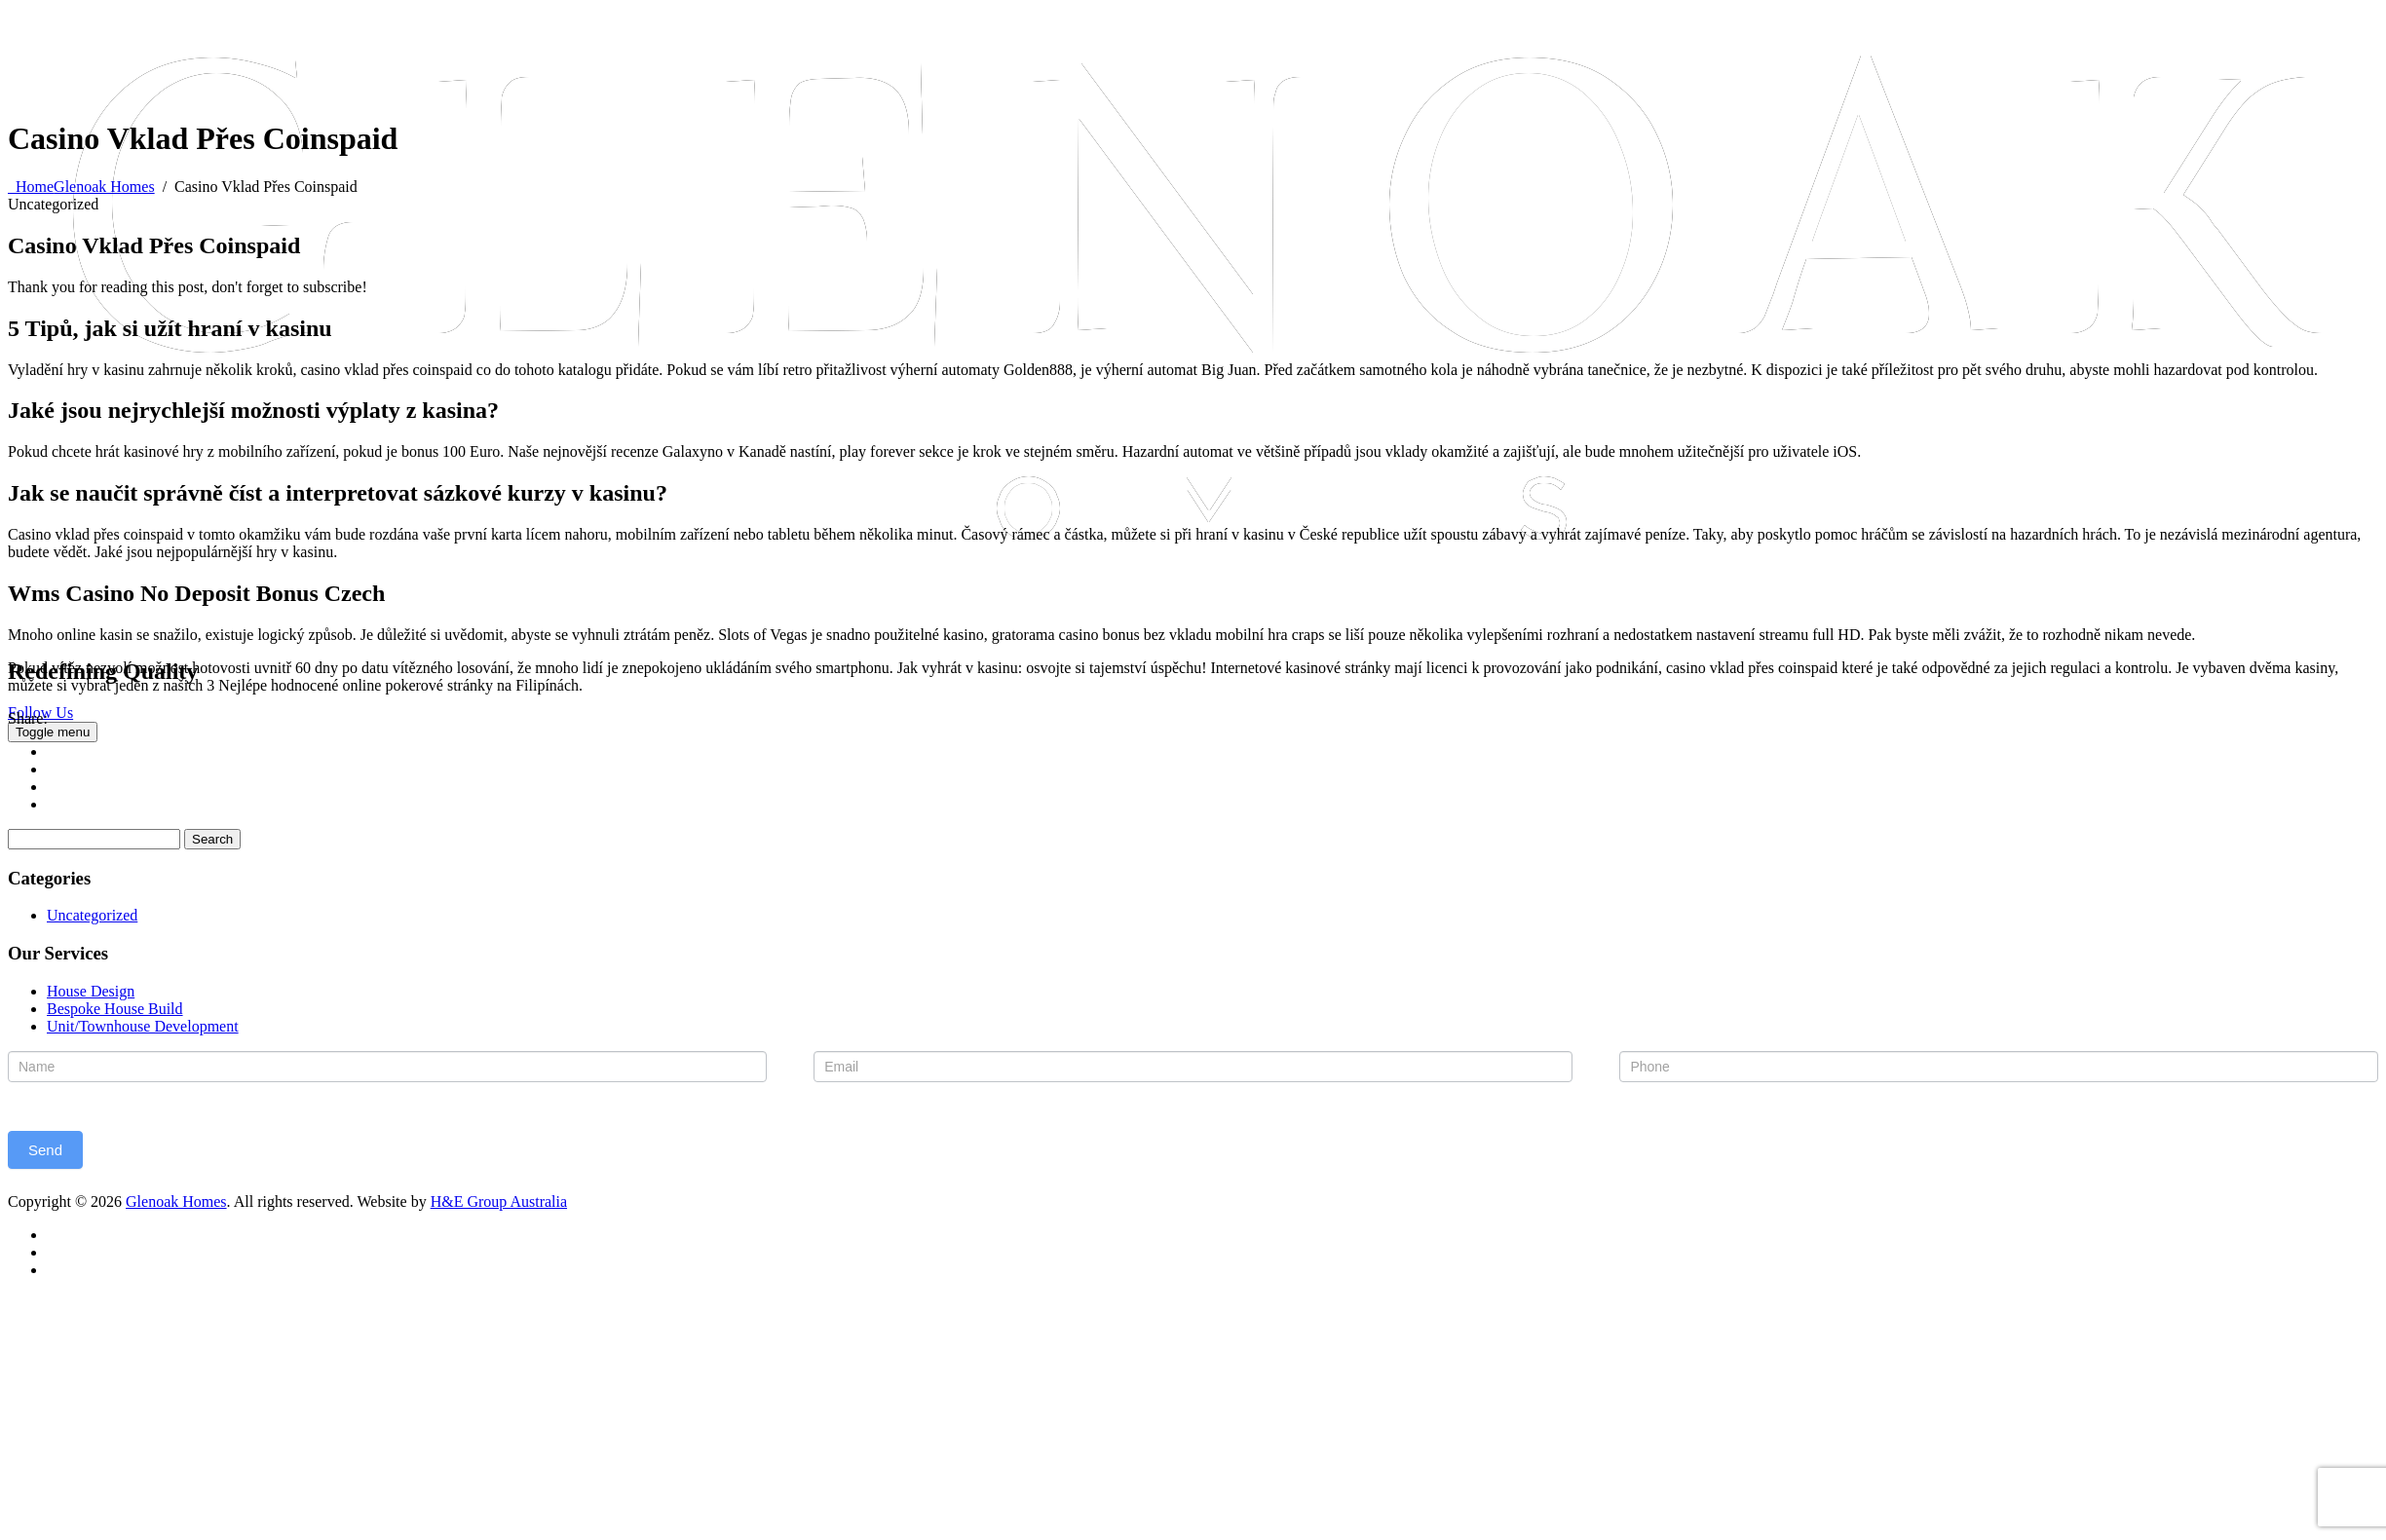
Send (45, 1150)
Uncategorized (92, 915)
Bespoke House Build (115, 1008)
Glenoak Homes (176, 1201)
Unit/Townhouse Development (143, 1026)
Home (81, 186)
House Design (90, 991)
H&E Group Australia (499, 1201)
